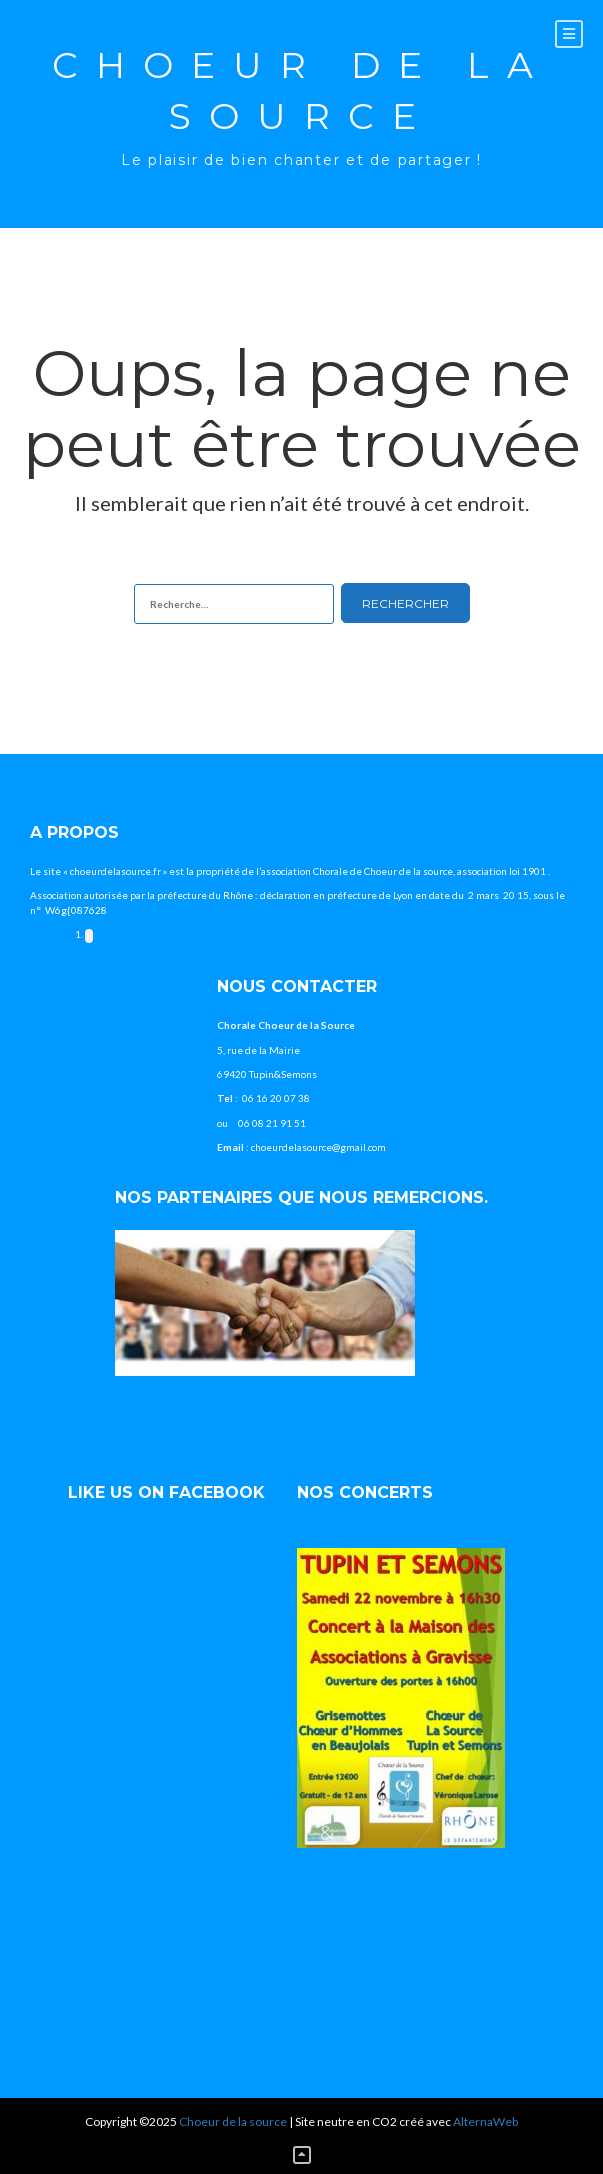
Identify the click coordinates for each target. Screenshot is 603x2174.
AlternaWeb (485, 2121)
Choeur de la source (301, 90)
